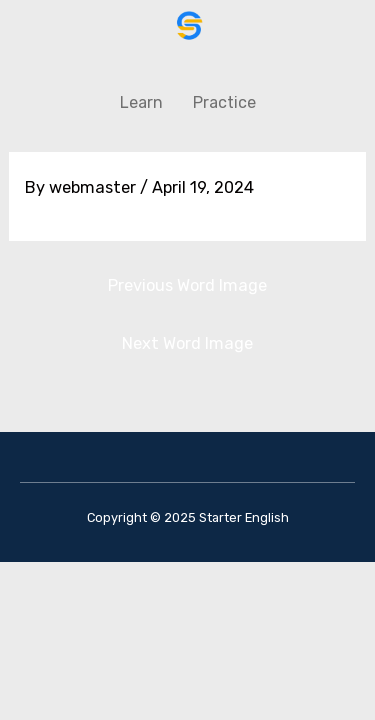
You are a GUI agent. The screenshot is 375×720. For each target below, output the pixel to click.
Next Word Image (187, 343)
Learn (141, 102)
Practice (224, 102)
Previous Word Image (187, 285)
